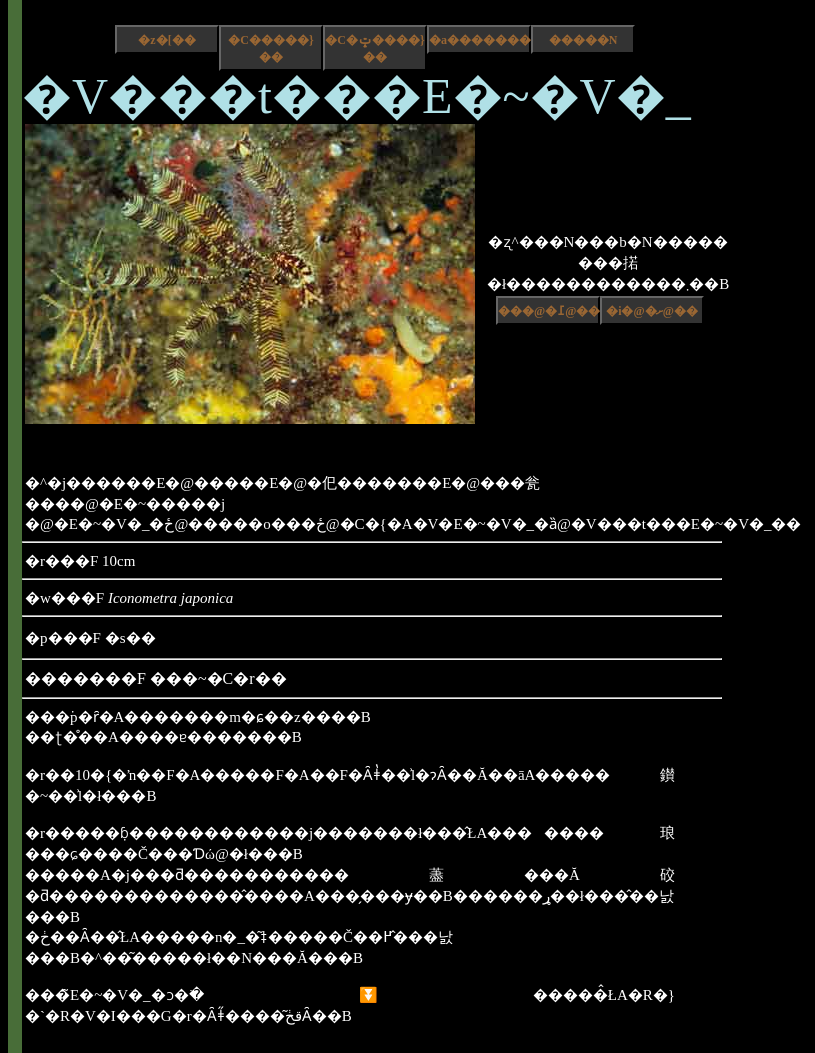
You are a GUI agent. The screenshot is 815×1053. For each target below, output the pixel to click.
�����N (583, 40)
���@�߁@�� (549, 311)
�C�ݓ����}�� (374, 48)
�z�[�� (166, 40)
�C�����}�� (270, 48)
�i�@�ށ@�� (652, 311)
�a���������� (480, 40)
